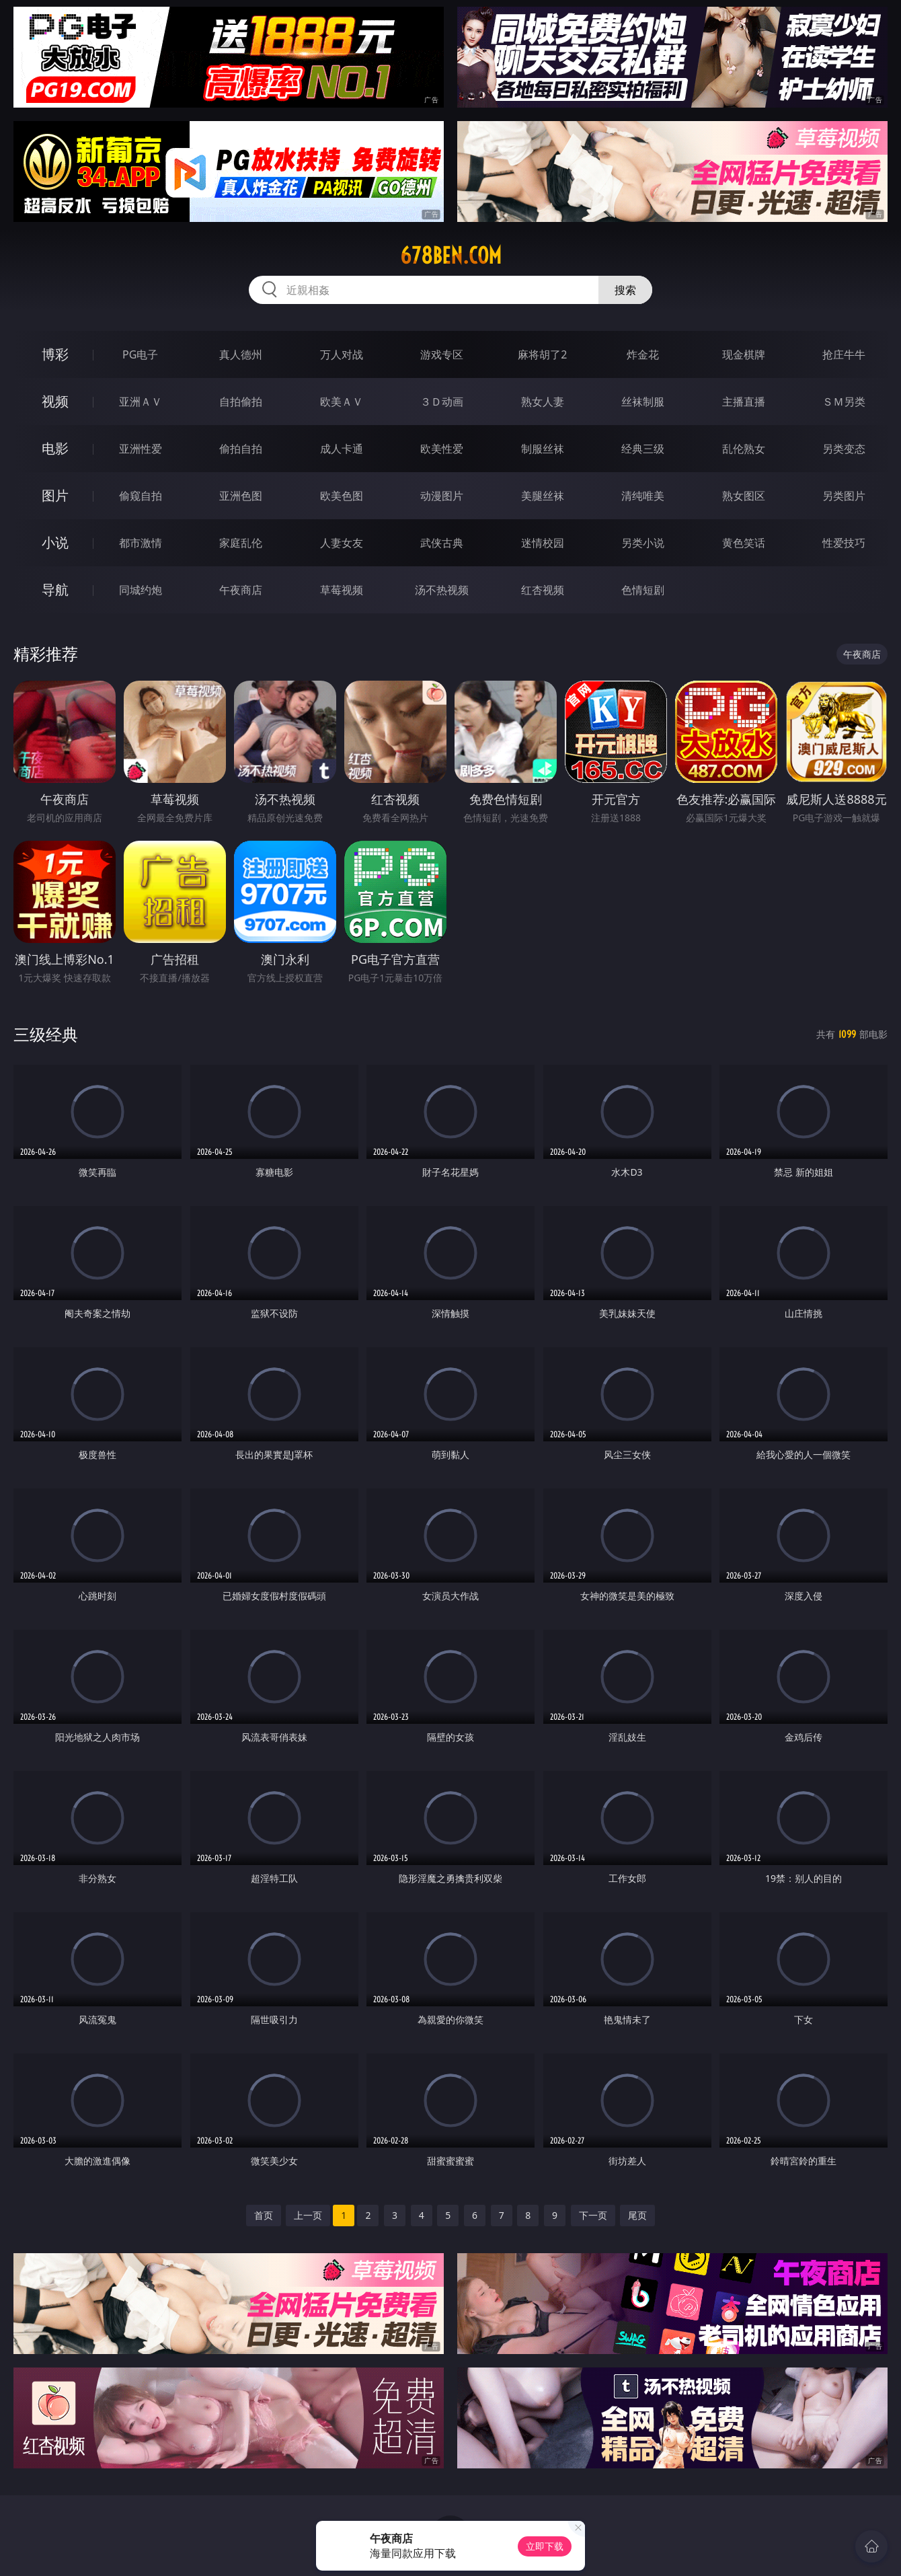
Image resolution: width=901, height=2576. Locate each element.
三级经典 (45, 1034)
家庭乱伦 (240, 542)
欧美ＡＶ (341, 401)
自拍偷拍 (240, 401)
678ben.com (451, 255)
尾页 (637, 2215)
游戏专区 (441, 354)
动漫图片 (441, 495)
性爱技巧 (843, 542)
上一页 (308, 2215)
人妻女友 (341, 542)
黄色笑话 (743, 542)
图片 (55, 495)
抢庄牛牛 (843, 354)
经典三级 (642, 448)
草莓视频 (341, 589)
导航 (55, 589)
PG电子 (140, 354)
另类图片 (843, 495)
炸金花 (643, 354)
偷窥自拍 (140, 495)
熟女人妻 (542, 401)
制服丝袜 (542, 448)
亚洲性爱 (140, 448)
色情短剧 (642, 589)
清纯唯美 (642, 495)
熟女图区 (743, 495)
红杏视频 (542, 589)
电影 (55, 448)
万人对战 (341, 354)
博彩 (55, 354)
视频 (55, 401)
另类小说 (642, 542)
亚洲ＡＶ (140, 401)
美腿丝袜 (542, 495)
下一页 (593, 2215)
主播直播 (743, 401)
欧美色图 (341, 495)
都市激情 (140, 542)
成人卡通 (341, 448)
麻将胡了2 (542, 354)
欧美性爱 (441, 448)
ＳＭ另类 (843, 401)
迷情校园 (542, 542)
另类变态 (843, 448)
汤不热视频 (442, 589)
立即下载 (544, 2546)
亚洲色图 (240, 495)
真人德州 (240, 354)
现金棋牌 (743, 354)
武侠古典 (441, 542)
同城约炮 (140, 589)
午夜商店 (240, 589)
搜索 (625, 289)
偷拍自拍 (240, 448)
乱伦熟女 (743, 448)
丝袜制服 (642, 401)
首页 (263, 2215)
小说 (55, 542)
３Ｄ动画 (441, 401)
